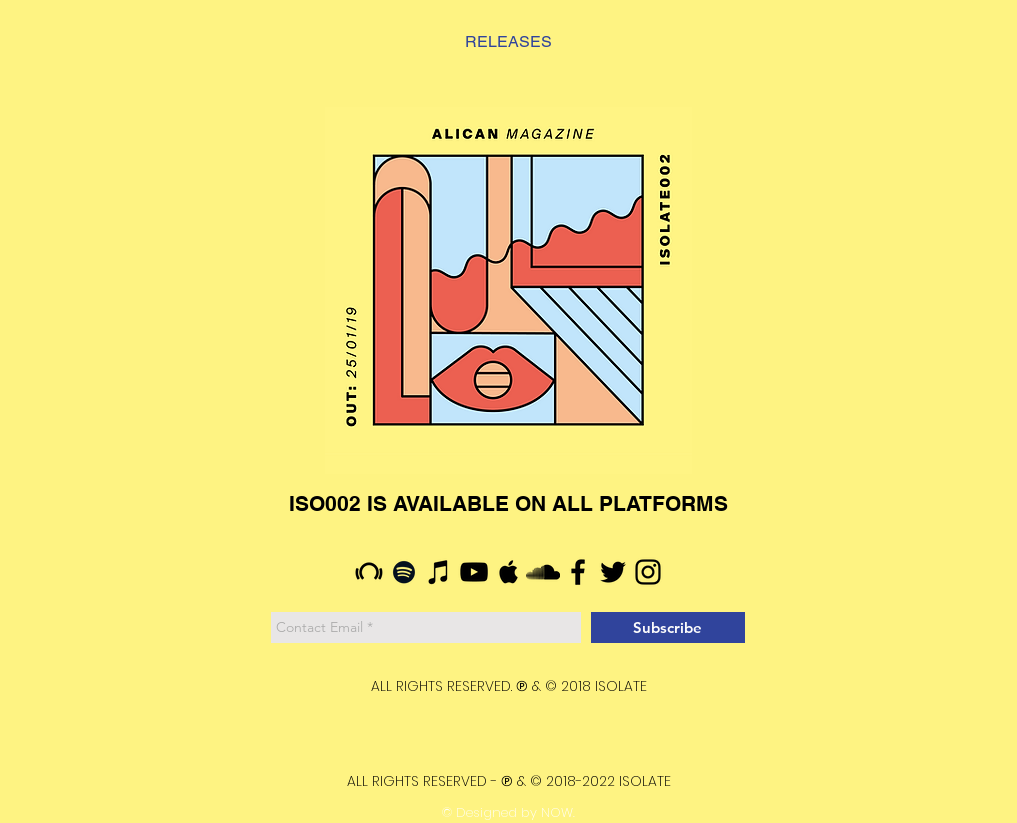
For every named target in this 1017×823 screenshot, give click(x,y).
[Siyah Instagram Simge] (648, 572)
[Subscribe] (668, 627)
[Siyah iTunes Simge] (439, 572)
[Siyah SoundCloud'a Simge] (543, 572)
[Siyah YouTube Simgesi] (474, 572)
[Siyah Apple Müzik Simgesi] (509, 572)
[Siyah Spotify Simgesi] (404, 572)
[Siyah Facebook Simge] (578, 572)
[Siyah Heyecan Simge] (613, 572)
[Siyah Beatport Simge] (369, 572)
